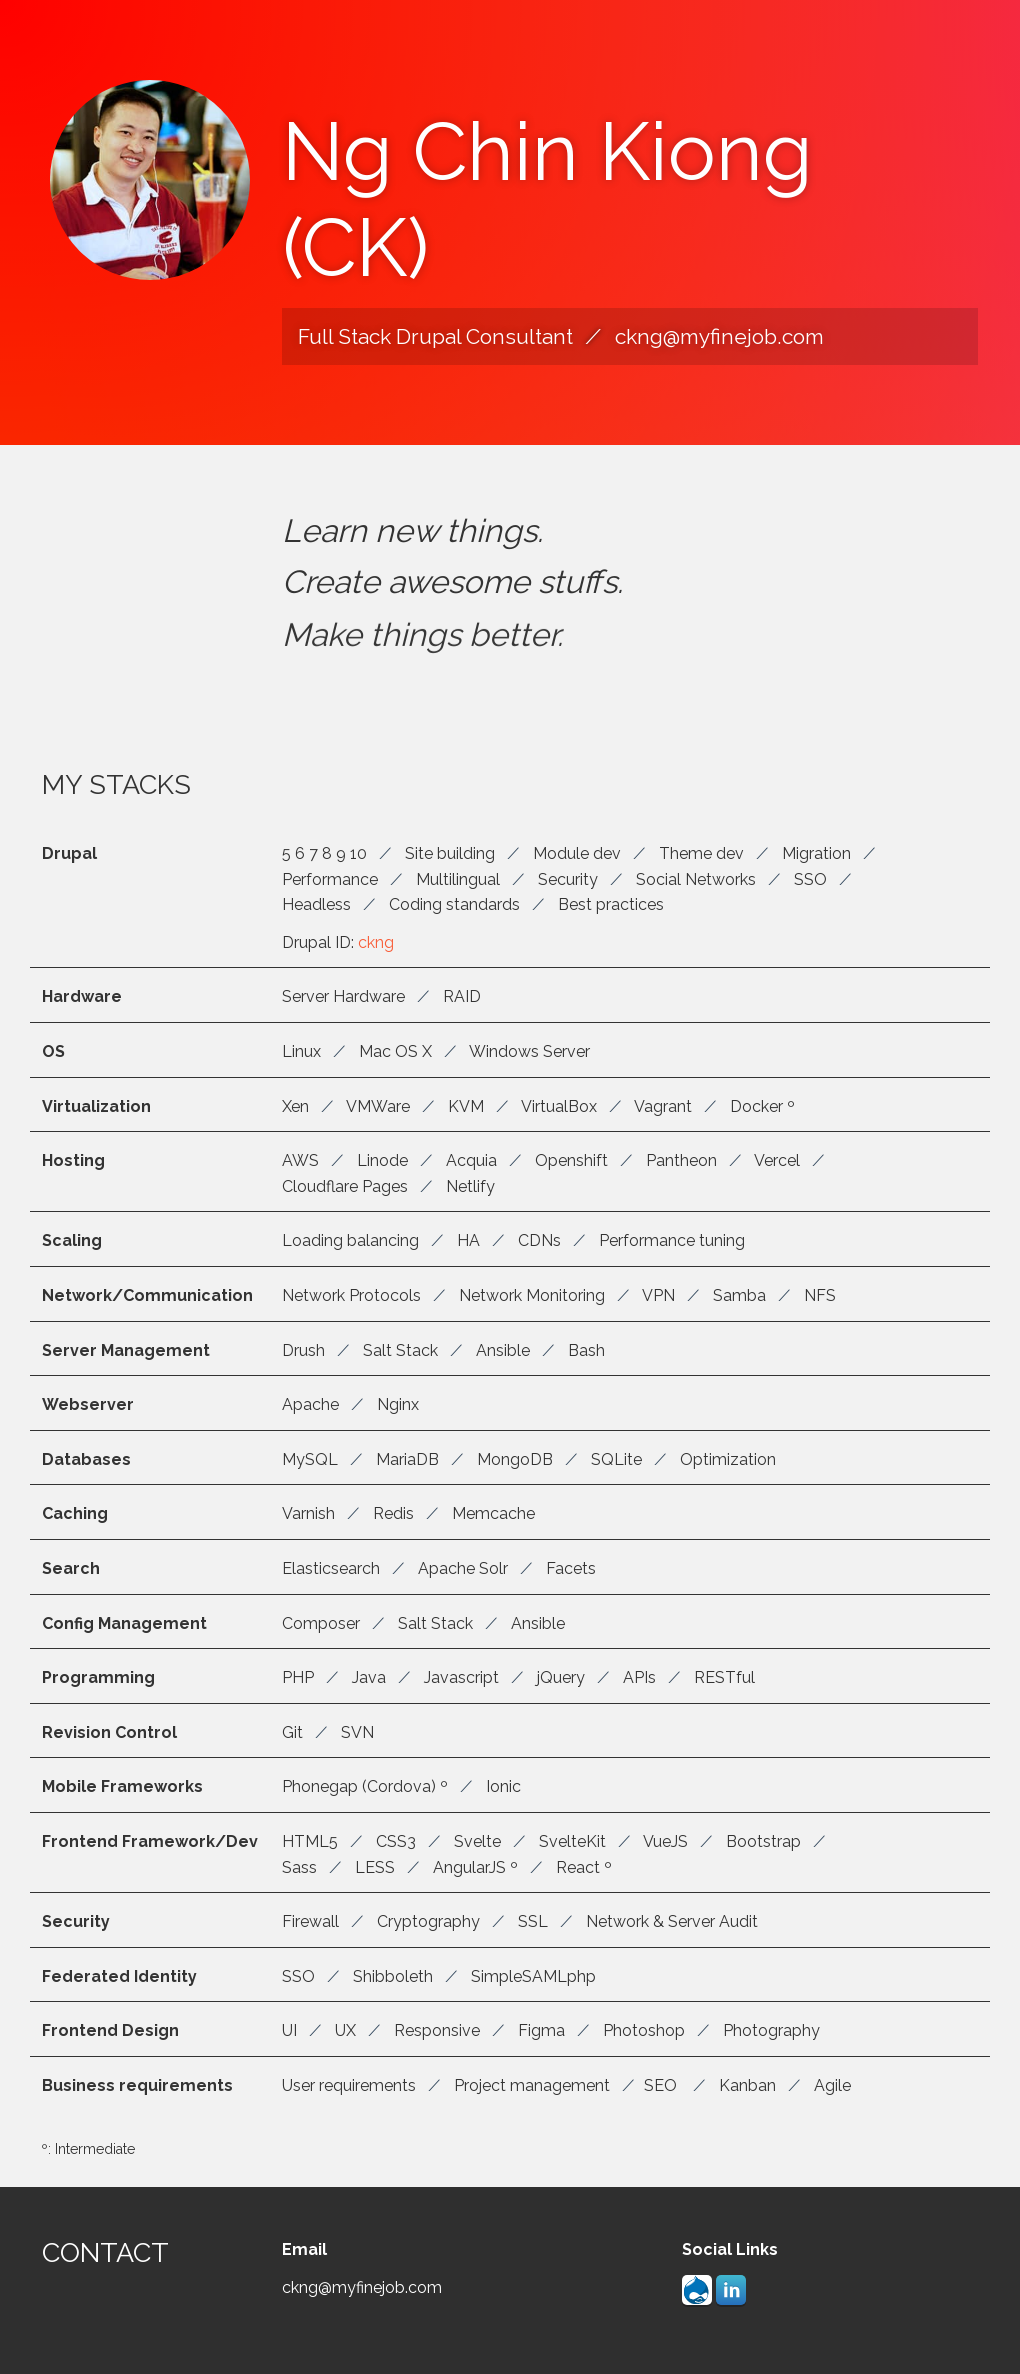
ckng (376, 954)
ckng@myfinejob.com (719, 336)
